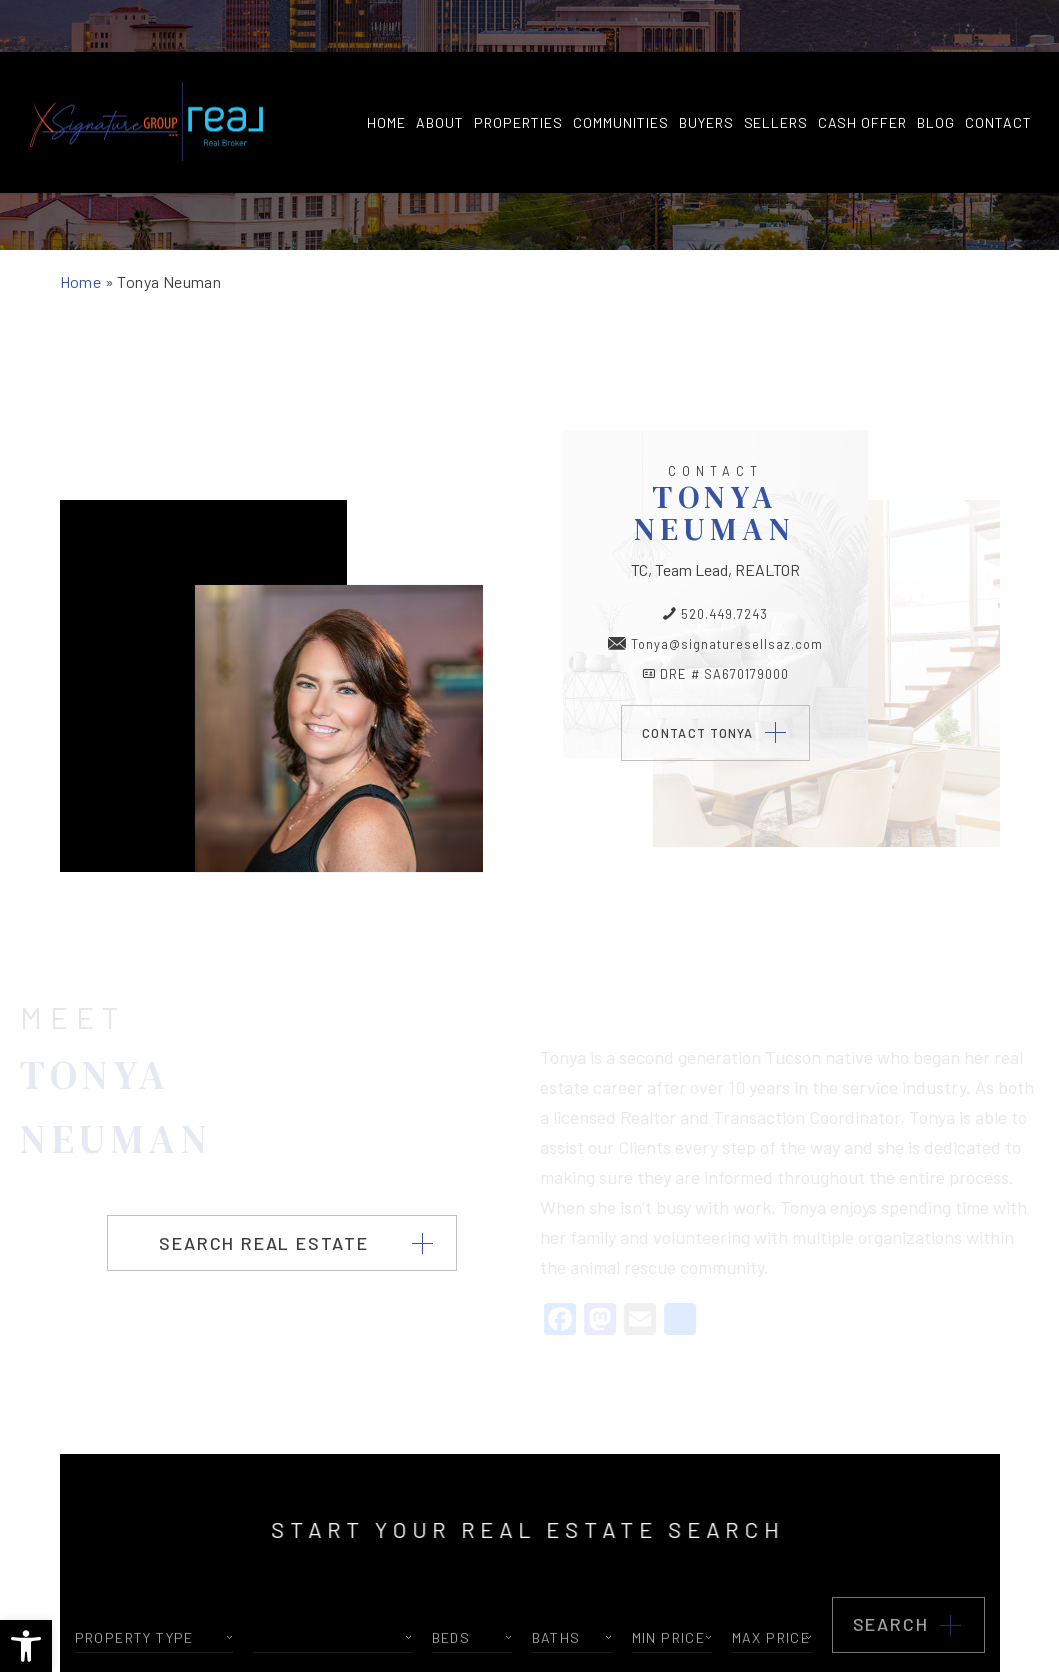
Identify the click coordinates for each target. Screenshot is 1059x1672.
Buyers (706, 70)
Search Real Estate (263, 1242)
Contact (998, 70)
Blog (936, 70)
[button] (26, 1646)
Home (386, 70)
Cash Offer (862, 70)
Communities (621, 70)
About (440, 70)
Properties (518, 70)
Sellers (776, 70)
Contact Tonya (698, 732)
